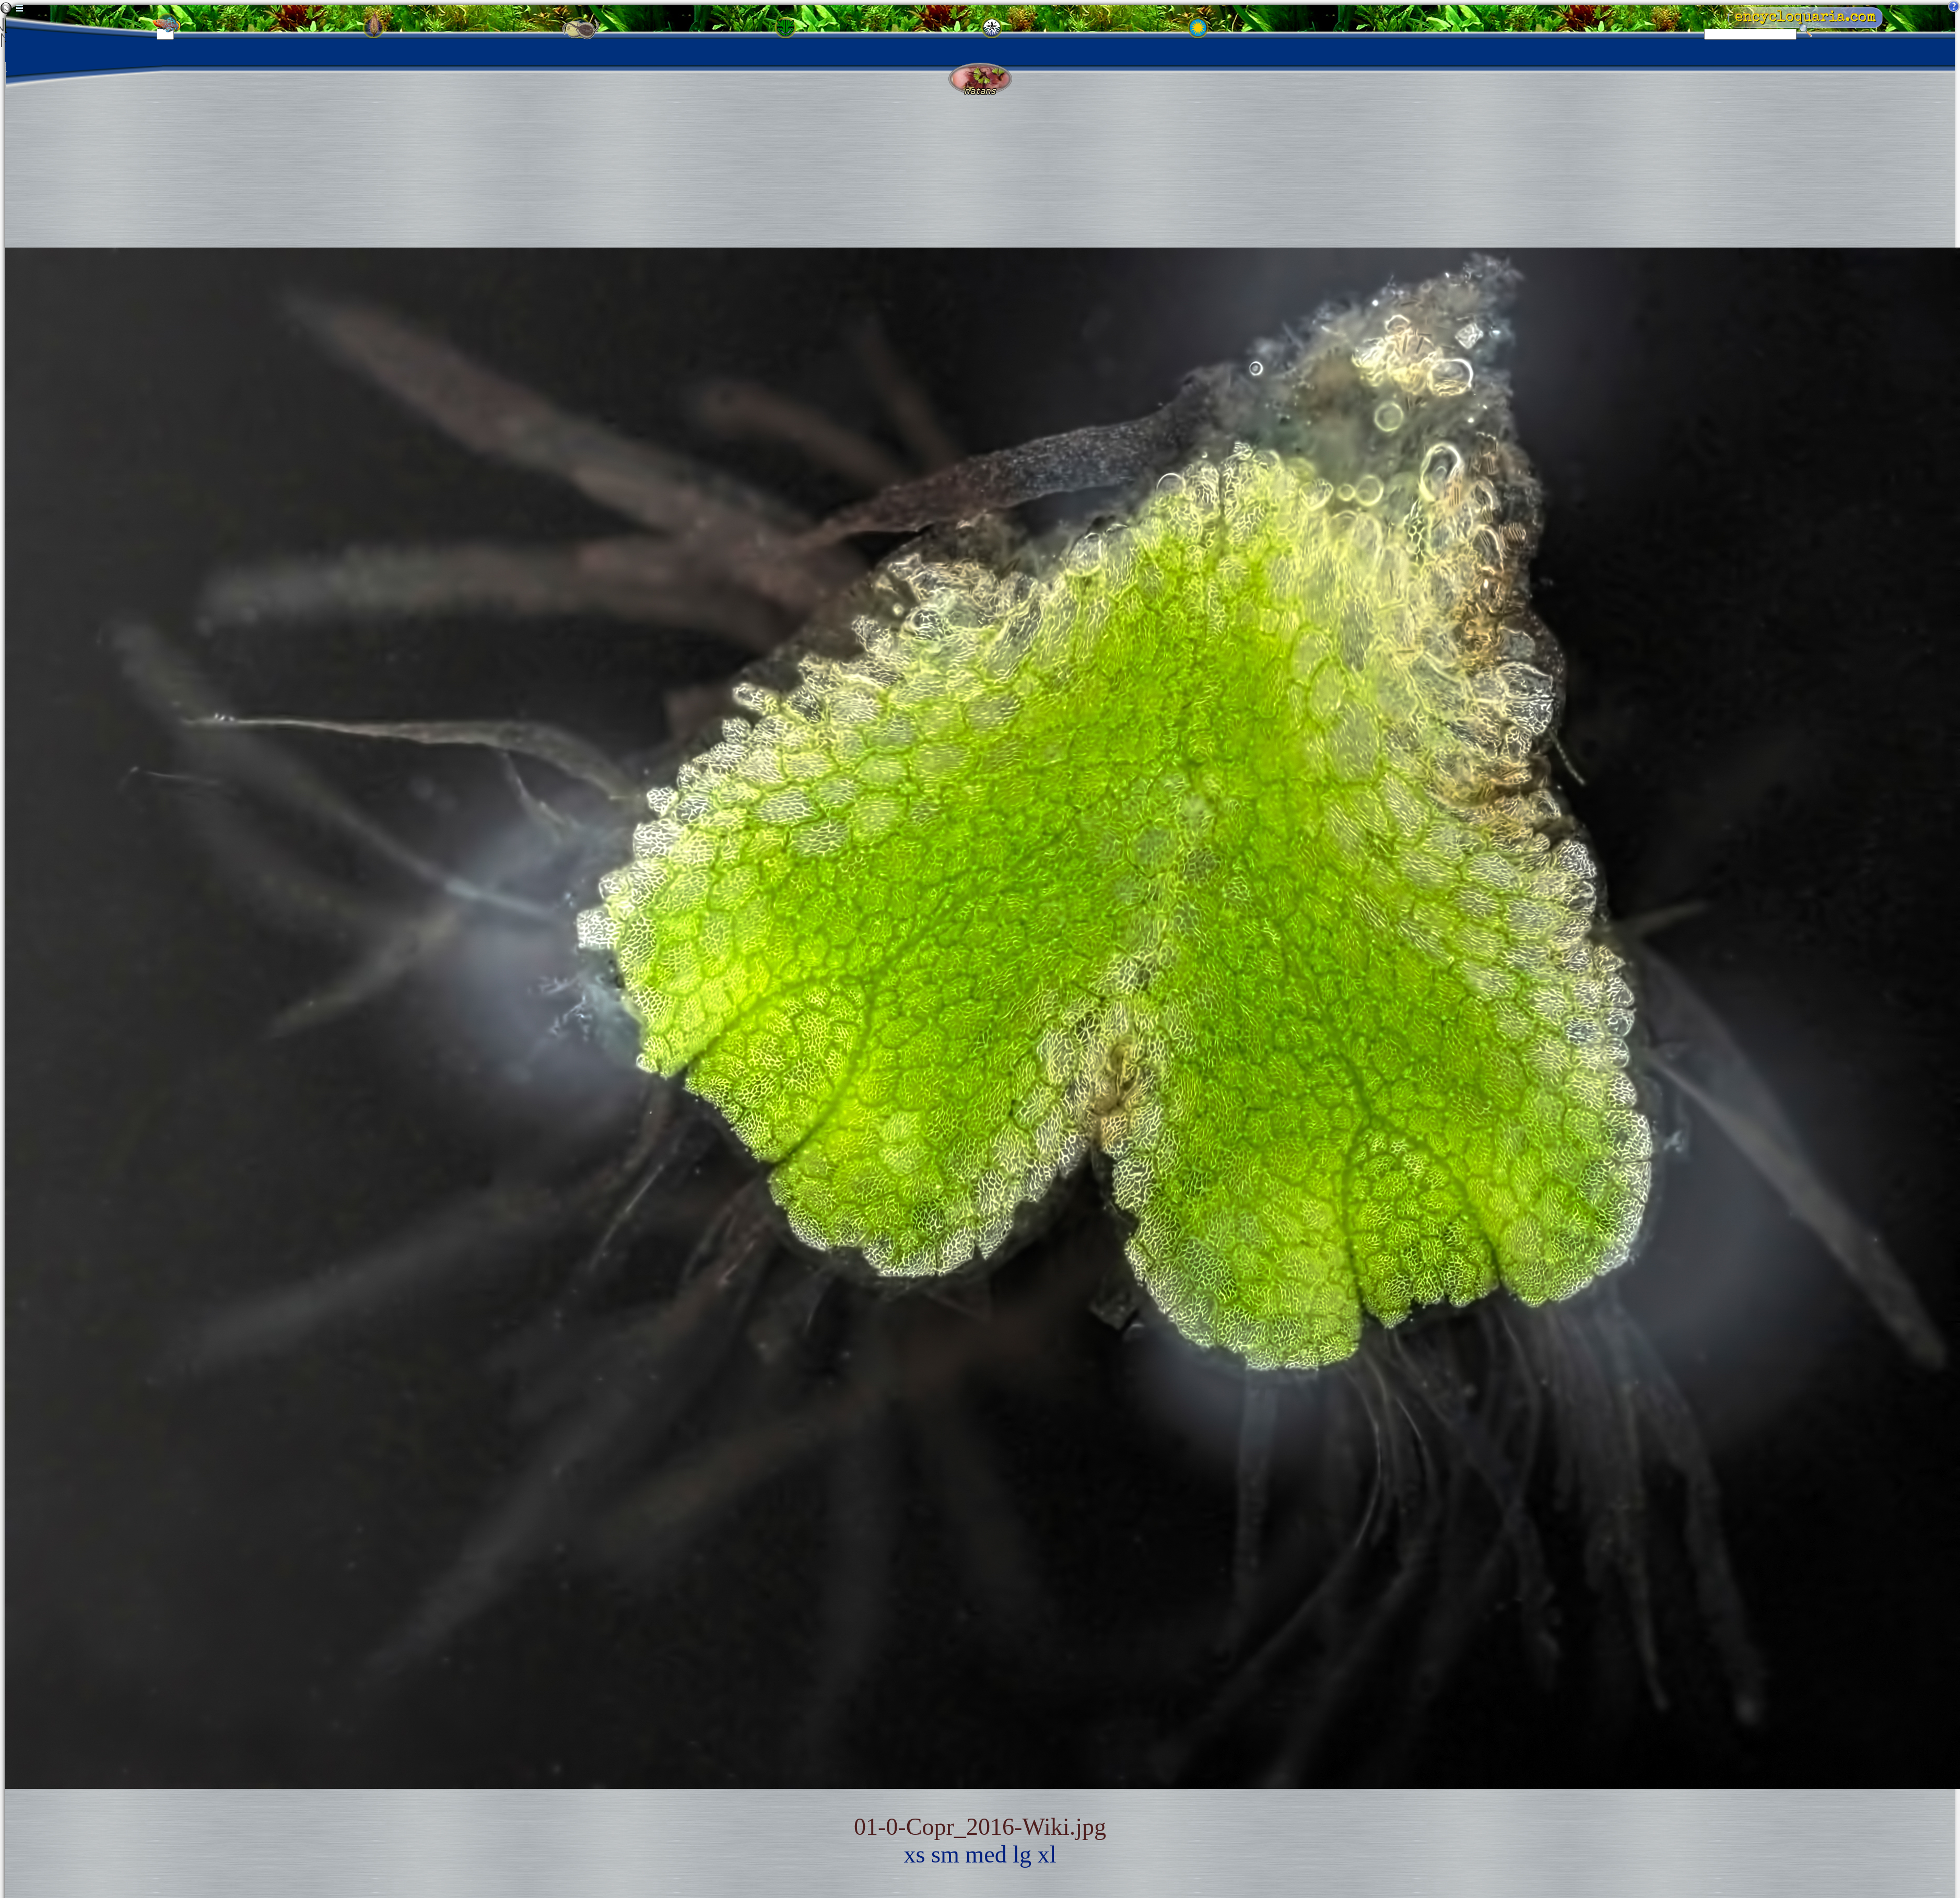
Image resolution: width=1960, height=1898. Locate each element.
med (985, 1854)
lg (1022, 1854)
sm (945, 1854)
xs (914, 1854)
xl (1047, 1854)
